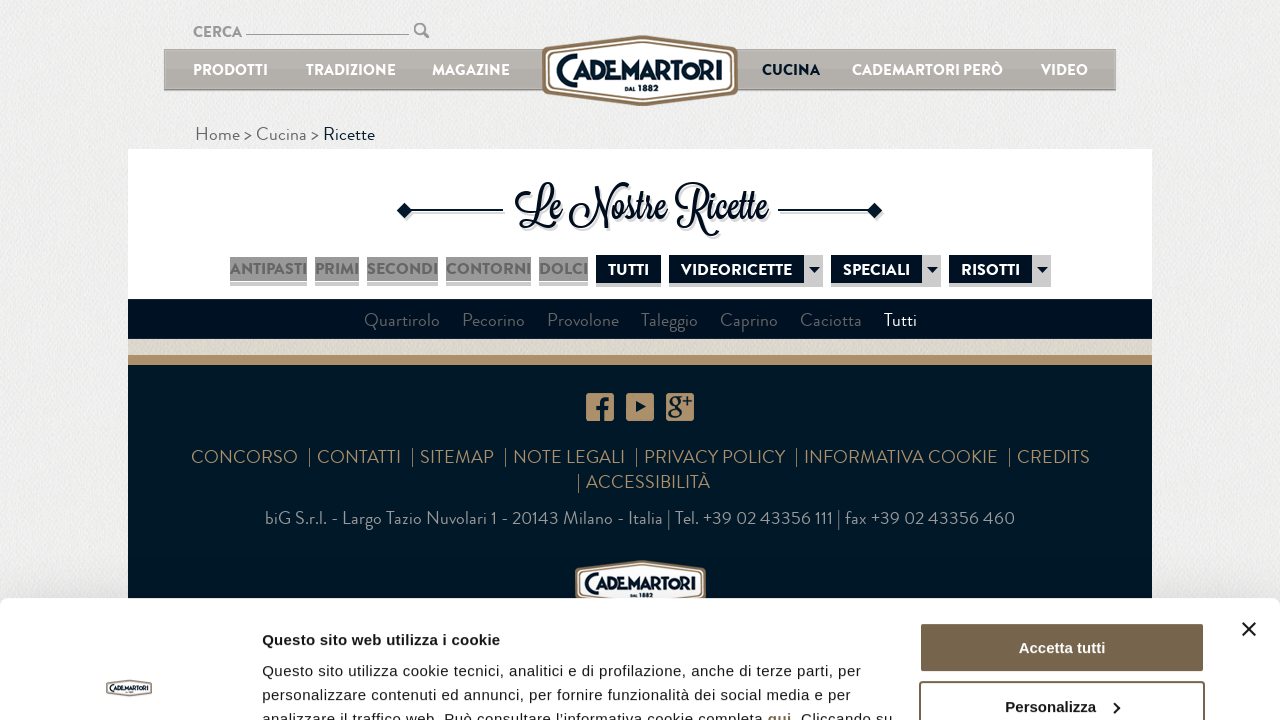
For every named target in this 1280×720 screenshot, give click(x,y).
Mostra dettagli (316, 680)
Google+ (680, 407)
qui (780, 601)
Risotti (990, 270)
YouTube (640, 407)
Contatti (359, 457)
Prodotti (230, 69)
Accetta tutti (1062, 530)
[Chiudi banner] (1249, 512)
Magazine (471, 69)
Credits (1053, 457)
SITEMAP (457, 457)
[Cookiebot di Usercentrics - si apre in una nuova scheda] (129, 681)
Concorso (244, 457)
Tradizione (351, 69)
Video (1064, 69)
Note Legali (569, 457)
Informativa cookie (901, 457)
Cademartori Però (927, 69)
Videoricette (736, 270)
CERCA (217, 31)
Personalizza (1062, 588)
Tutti (628, 270)
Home (217, 134)
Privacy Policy (714, 457)
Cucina (791, 69)
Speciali (876, 270)
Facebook (600, 407)
